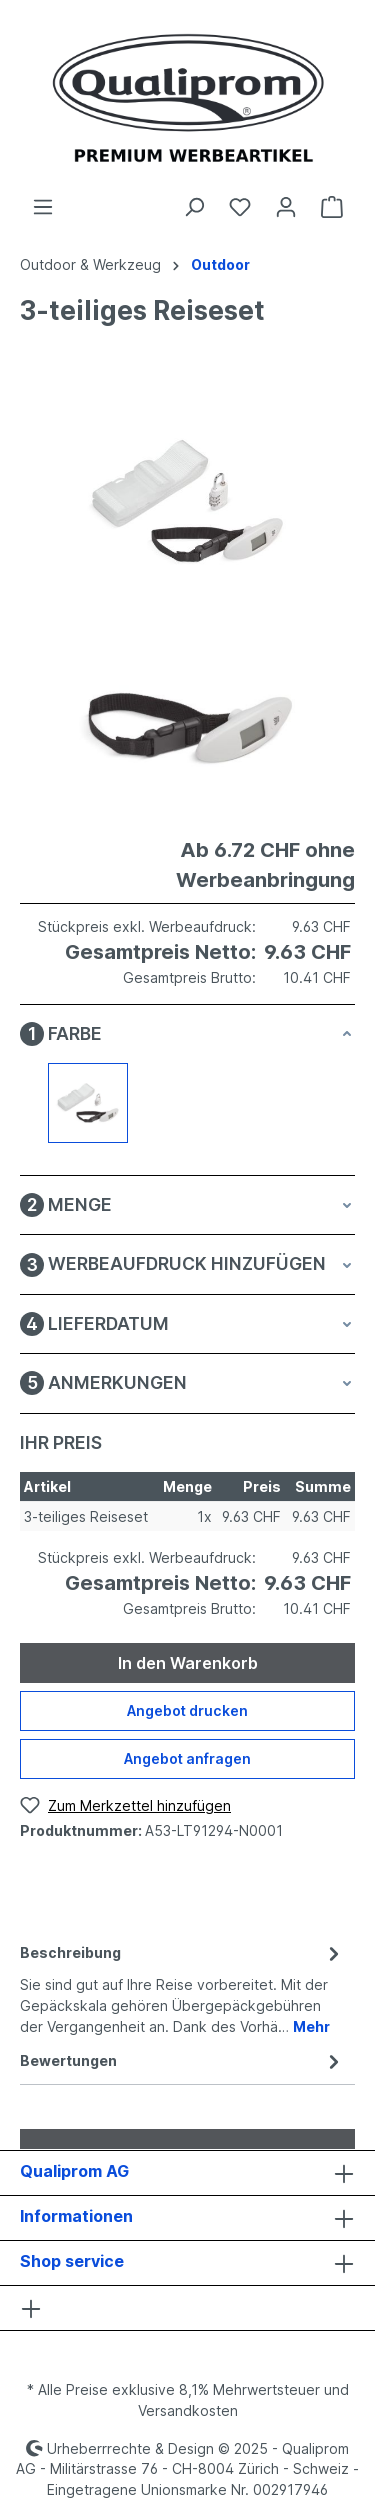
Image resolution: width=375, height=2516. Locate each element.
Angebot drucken (187, 1710)
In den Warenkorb (188, 1663)
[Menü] (43, 207)
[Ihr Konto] (286, 207)
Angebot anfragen (187, 1758)
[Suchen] (194, 207)
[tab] (182, 1988)
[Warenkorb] (332, 207)
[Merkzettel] (240, 207)
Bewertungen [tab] (182, 2060)
